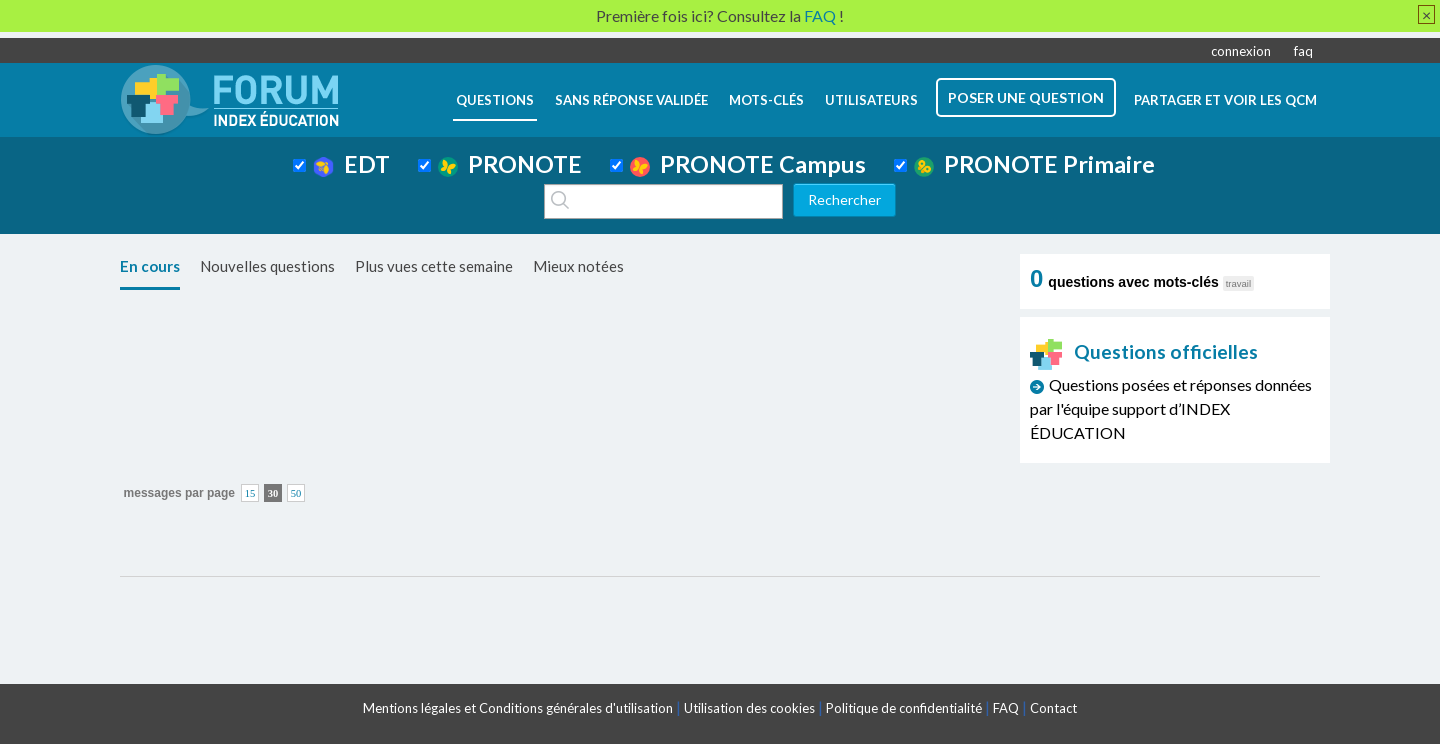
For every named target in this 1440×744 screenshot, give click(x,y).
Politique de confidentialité (904, 708)
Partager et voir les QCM (1225, 100)
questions (495, 100)
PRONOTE (510, 164)
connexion (1241, 51)
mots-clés (766, 100)
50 (296, 493)
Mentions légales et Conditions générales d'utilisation (518, 708)
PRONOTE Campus (748, 164)
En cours (150, 266)
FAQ (1006, 708)
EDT (351, 164)
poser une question (1026, 97)
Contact (1053, 708)
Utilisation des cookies (749, 708)
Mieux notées (578, 266)
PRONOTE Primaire (1034, 164)
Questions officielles (1144, 351)
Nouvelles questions (267, 266)
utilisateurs (871, 100)
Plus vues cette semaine (434, 266)
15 (250, 493)
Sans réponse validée (631, 100)
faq (1303, 51)
